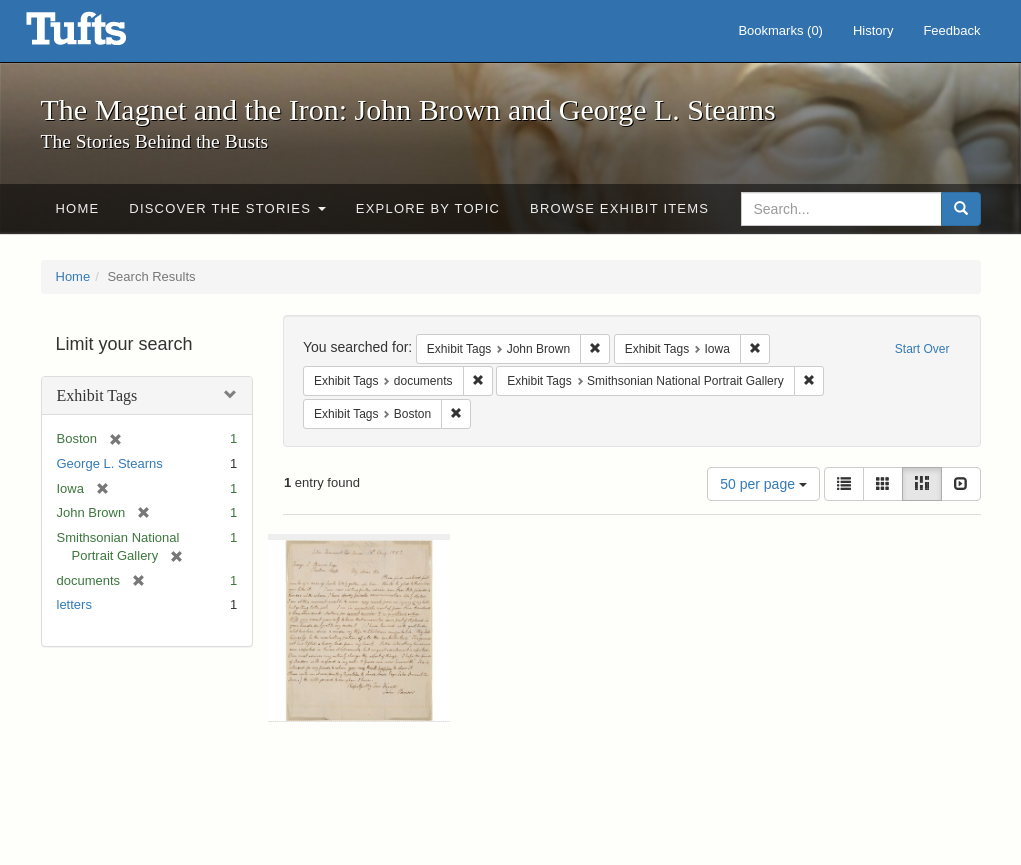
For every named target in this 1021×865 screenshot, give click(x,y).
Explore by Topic (428, 208)
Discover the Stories (227, 208)
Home (78, 208)
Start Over (922, 349)
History (873, 30)
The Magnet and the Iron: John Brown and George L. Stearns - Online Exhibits (101, 35)
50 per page (763, 484)
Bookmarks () (780, 30)
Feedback (951, 30)
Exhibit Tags (97, 395)
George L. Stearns (110, 463)
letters (74, 604)
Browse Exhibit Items (619, 208)
